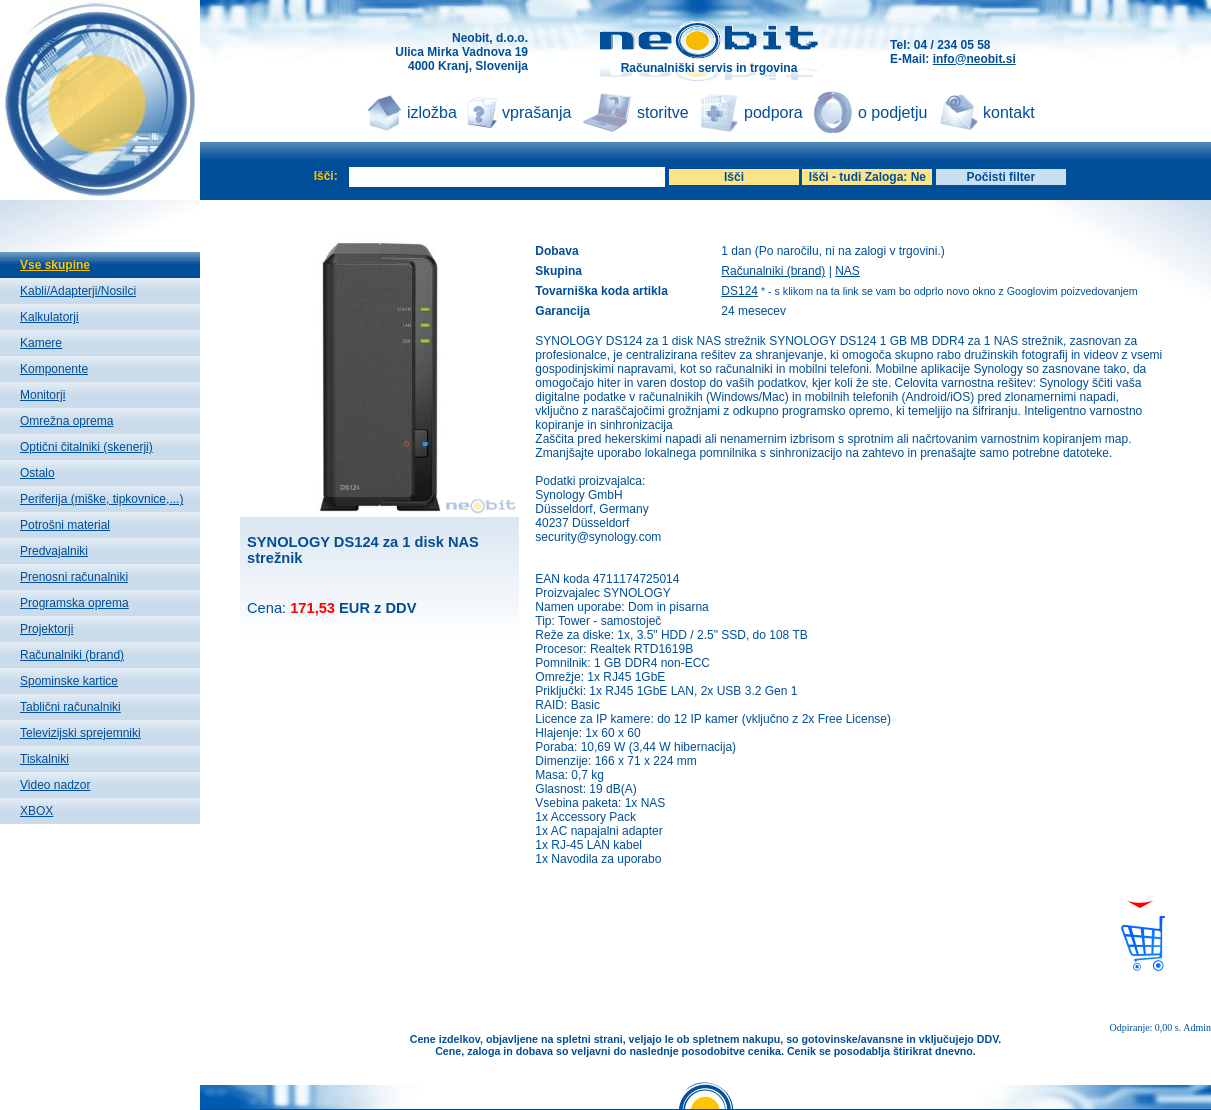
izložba (432, 112)
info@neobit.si (974, 59)
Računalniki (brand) (72, 655)
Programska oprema (74, 603)
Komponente (54, 369)
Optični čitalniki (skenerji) (86, 447)
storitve (663, 112)
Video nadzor (55, 785)
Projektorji (46, 629)
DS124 (739, 291)
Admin (1197, 1027)
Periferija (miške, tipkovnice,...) (101, 499)
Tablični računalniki (70, 707)
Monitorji (42, 395)
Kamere (41, 343)
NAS (847, 271)
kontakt (1009, 112)
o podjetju (892, 112)
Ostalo (37, 473)
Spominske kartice (69, 681)
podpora (773, 112)
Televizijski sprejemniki (80, 733)
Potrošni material (65, 525)
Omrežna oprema (66, 421)
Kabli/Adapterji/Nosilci (78, 291)
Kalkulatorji (49, 317)
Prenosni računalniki (74, 577)
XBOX (36, 811)
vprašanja (536, 112)
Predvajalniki (54, 551)
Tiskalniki (44, 759)
